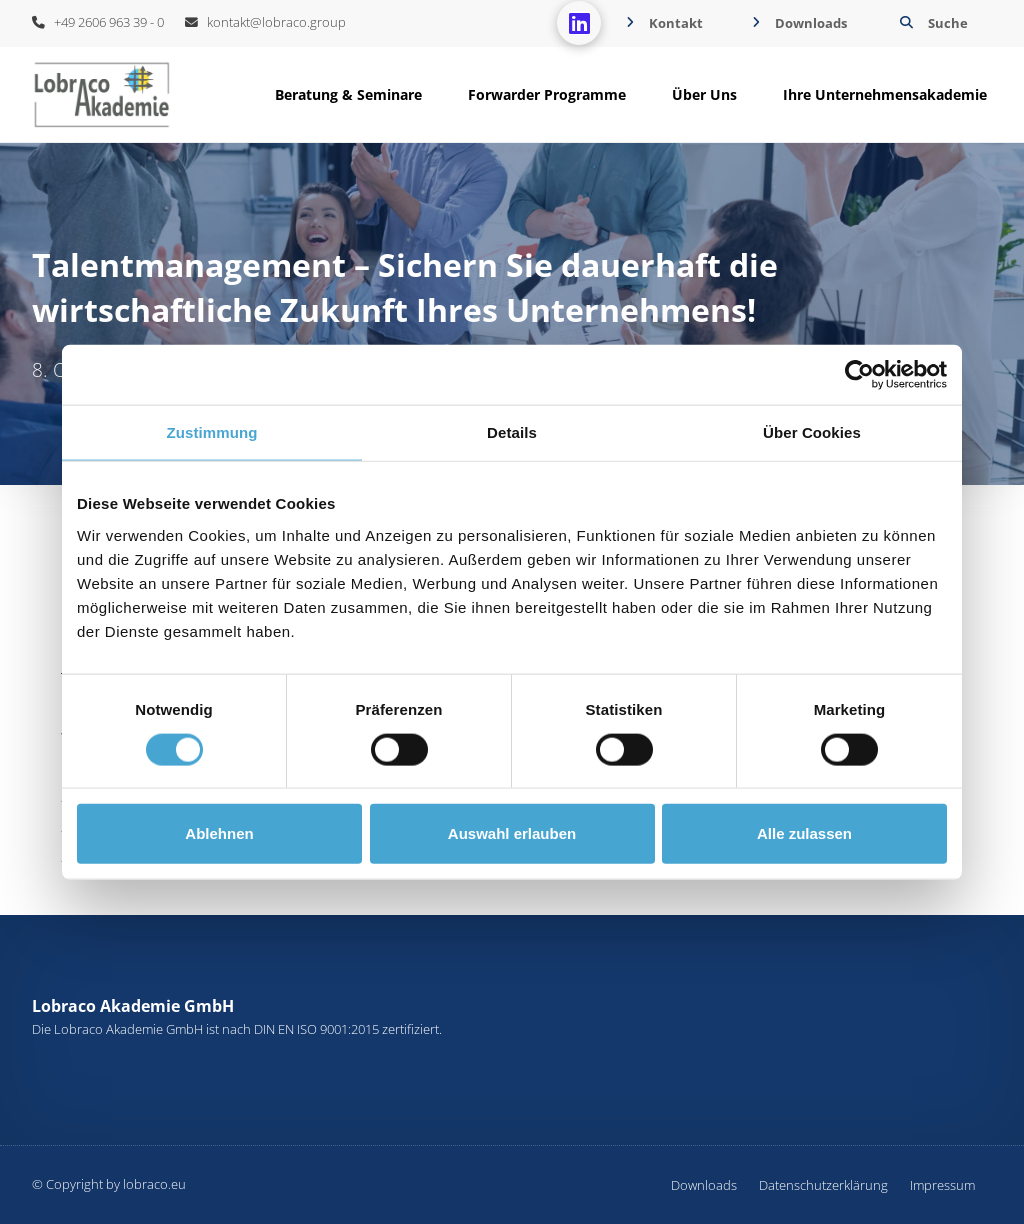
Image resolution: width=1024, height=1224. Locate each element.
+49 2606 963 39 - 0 (98, 22)
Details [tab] (512, 432)
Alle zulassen (804, 833)
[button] (931, 23)
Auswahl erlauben (512, 833)
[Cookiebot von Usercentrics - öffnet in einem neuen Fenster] (859, 375)
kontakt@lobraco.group (265, 22)
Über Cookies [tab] (812, 432)
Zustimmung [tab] (212, 432)
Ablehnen (219, 833)
